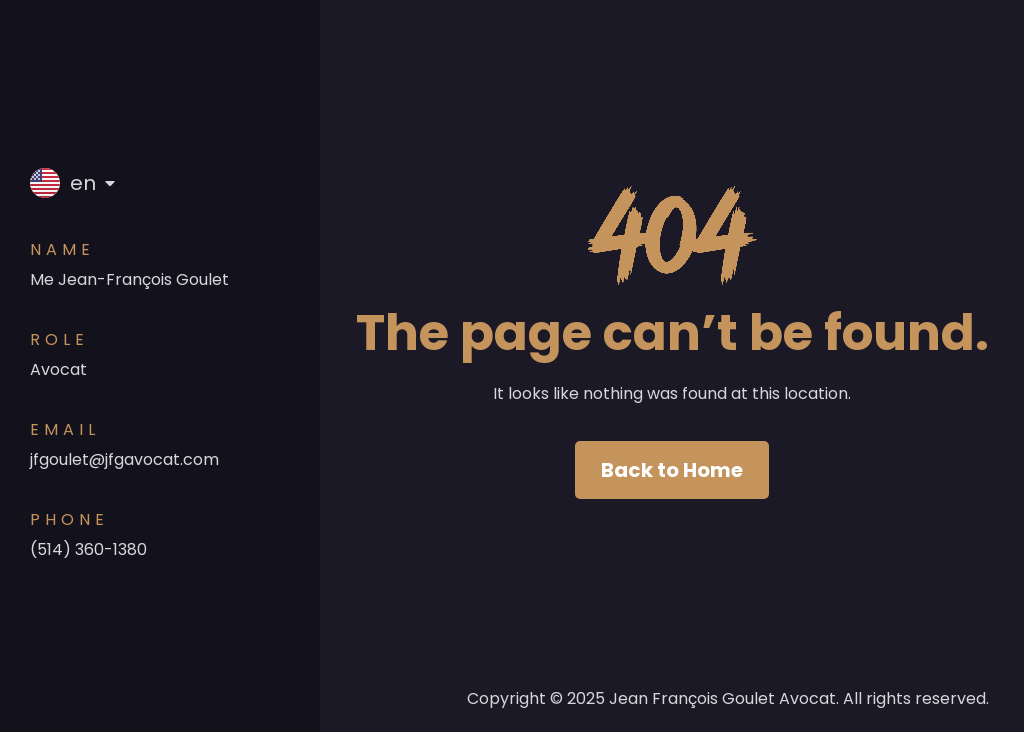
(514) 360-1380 (88, 549)
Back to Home (672, 470)
